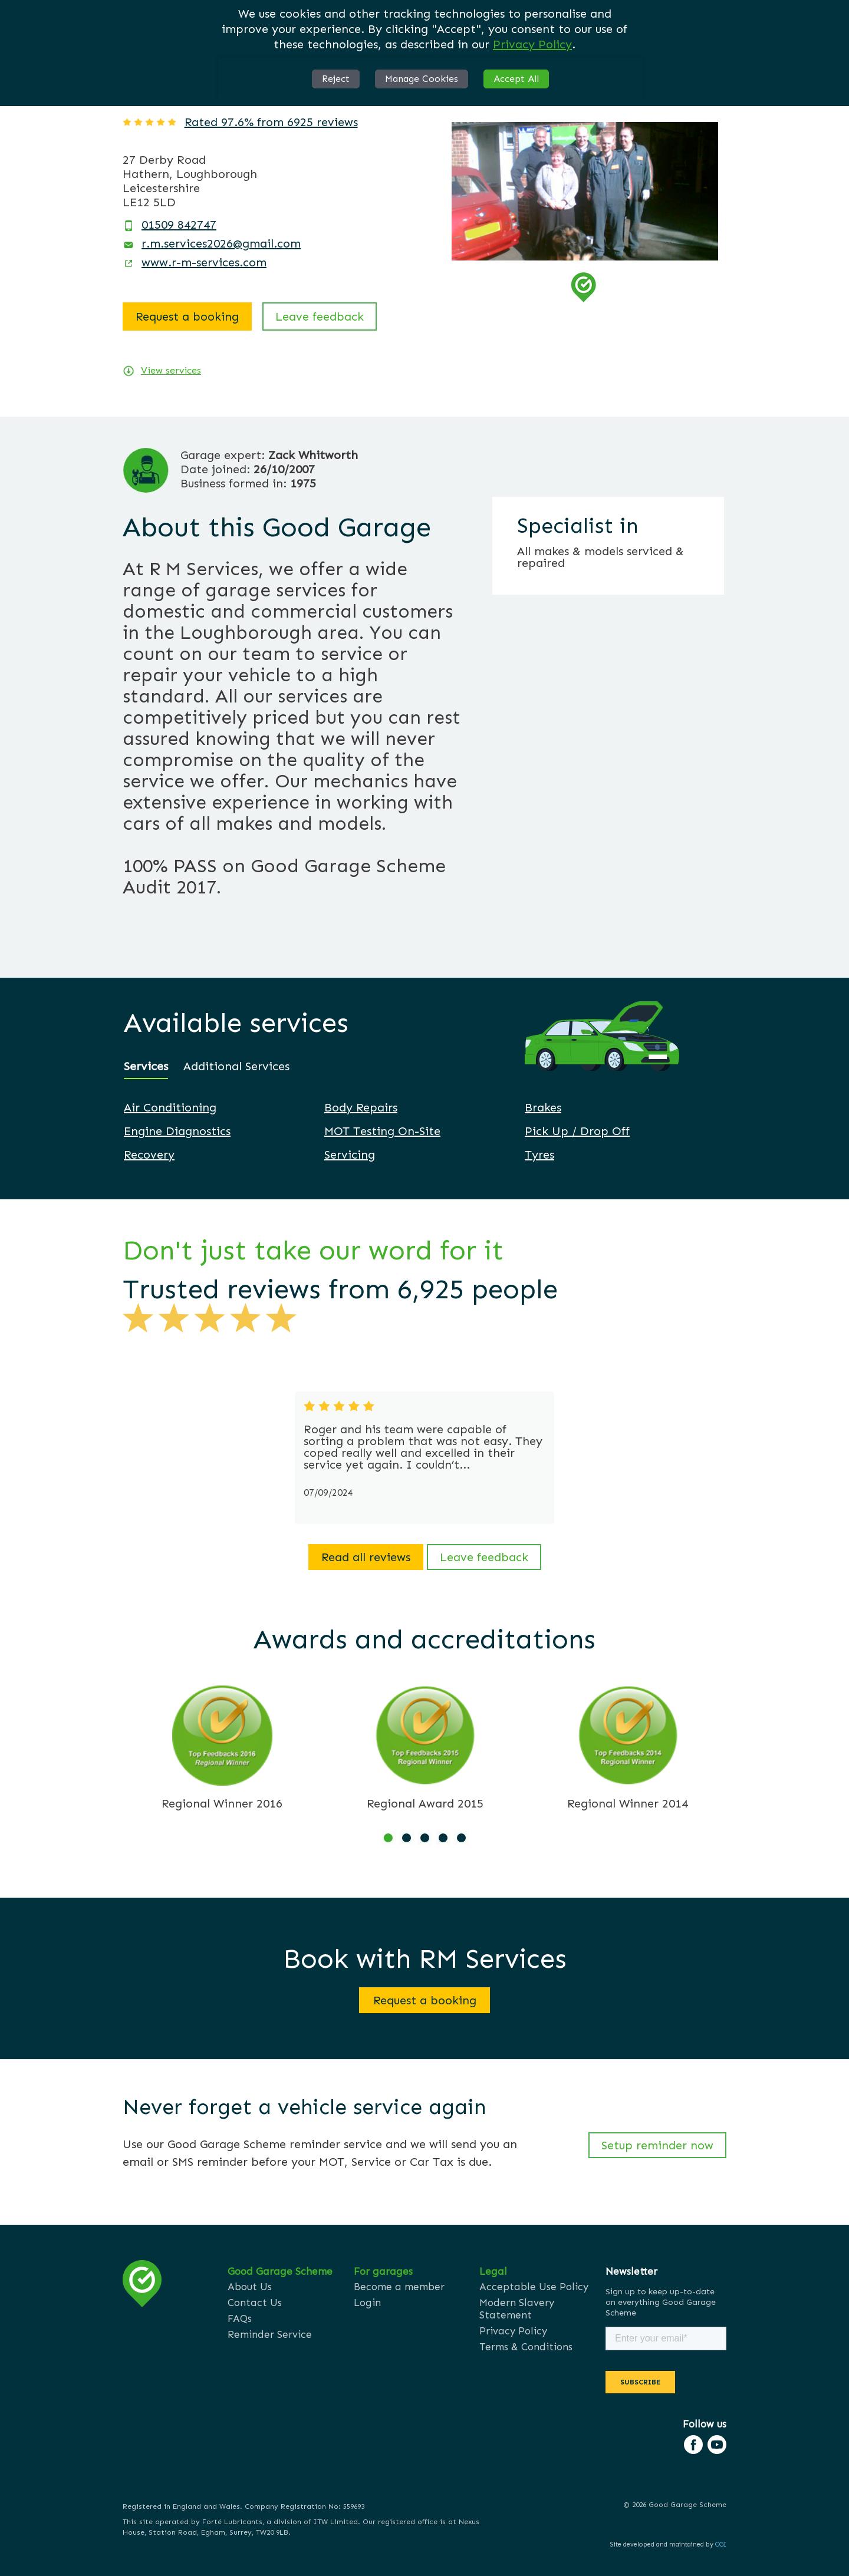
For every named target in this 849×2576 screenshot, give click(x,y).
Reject (336, 78)
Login (367, 2302)
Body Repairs (360, 1107)
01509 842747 (179, 224)
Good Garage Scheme (280, 2271)
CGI (720, 2544)
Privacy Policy (532, 44)
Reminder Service (270, 2334)
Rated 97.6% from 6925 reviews (271, 122)
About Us (250, 2287)
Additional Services (236, 1066)
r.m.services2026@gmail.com (221, 243)
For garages (383, 2271)
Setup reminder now (657, 2145)
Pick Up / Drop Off (577, 1131)
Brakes (543, 1107)
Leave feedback (319, 316)
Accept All (516, 78)
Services (146, 1066)
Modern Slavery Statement (516, 2309)
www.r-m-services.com (204, 262)
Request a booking (187, 316)
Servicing (349, 1154)
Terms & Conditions (525, 2347)
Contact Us (255, 2302)
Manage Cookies (421, 78)
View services (171, 370)
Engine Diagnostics (177, 1131)
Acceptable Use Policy (533, 2287)
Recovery (149, 1154)
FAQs (240, 2318)
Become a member (399, 2287)
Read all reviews (365, 1557)
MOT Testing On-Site (382, 1131)
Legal (493, 2271)
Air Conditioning (170, 1107)
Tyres (539, 1154)
